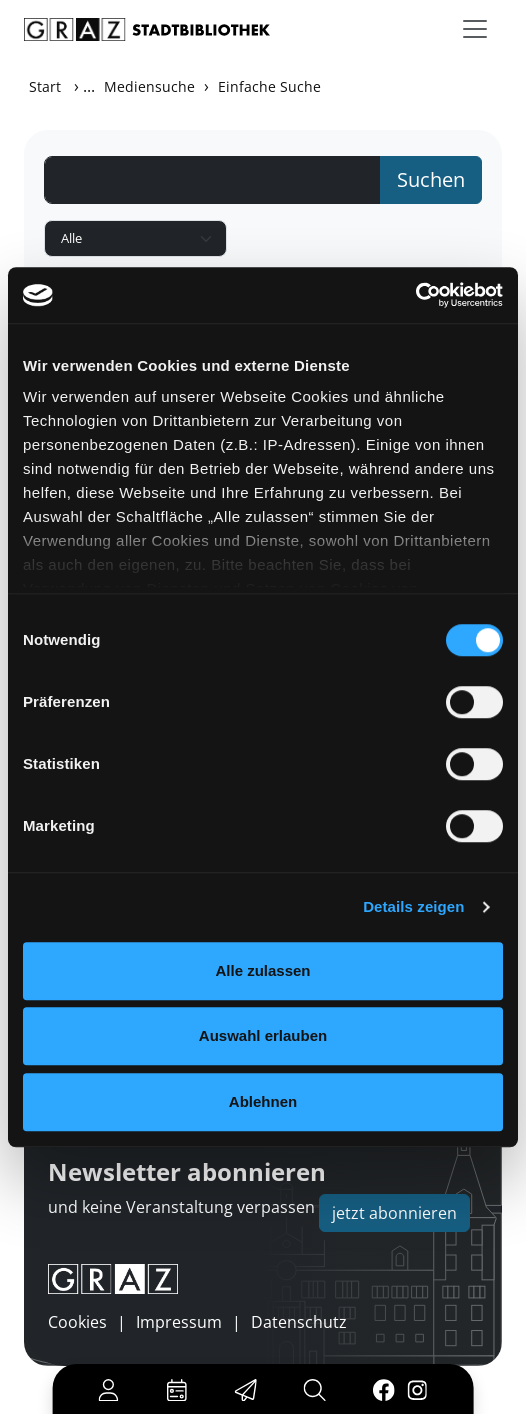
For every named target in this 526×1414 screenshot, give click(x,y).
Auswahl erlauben (263, 1035)
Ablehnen (263, 1101)
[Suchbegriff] (212, 180)
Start (45, 86)
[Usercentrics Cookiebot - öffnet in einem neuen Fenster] (415, 295)
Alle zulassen (262, 970)
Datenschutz (299, 1322)
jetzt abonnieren (394, 1213)
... (89, 86)
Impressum (179, 1322)
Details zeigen (413, 906)
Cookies (77, 1322)
